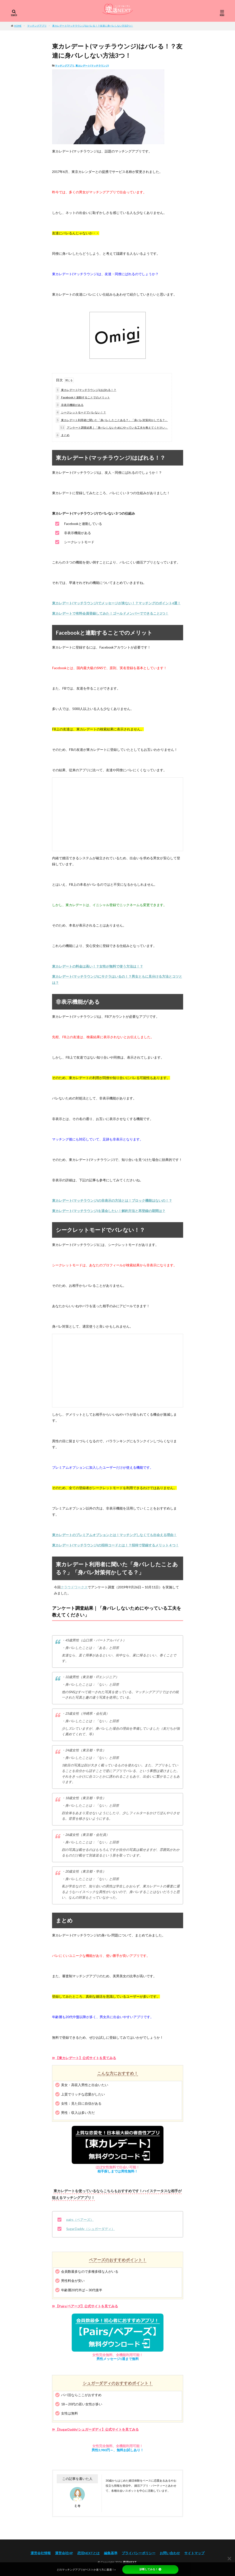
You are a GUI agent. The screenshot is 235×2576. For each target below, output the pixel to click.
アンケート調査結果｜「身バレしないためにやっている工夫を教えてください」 (113, 427)
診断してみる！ (150, 2569)
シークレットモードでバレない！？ (81, 412)
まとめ (62, 435)
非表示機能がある (70, 405)
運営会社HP (64, 2553)
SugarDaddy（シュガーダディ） (90, 2229)
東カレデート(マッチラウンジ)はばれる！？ (86, 390)
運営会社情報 (41, 2553)
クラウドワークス (74, 1587)
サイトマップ (194, 2553)
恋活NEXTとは (88, 2553)
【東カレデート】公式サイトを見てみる (85, 2058)
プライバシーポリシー (138, 2553)
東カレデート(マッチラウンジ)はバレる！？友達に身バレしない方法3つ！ (92, 25)
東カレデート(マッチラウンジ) (92, 65)
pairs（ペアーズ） (80, 2220)
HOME (18, 25)
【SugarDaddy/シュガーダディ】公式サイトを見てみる (97, 2429)
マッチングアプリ (37, 25)
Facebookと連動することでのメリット (83, 397)
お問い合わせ (170, 2553)
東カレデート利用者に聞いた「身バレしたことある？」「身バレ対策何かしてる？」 (112, 420)
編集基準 (110, 2553)
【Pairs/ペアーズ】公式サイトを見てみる (86, 2306)
